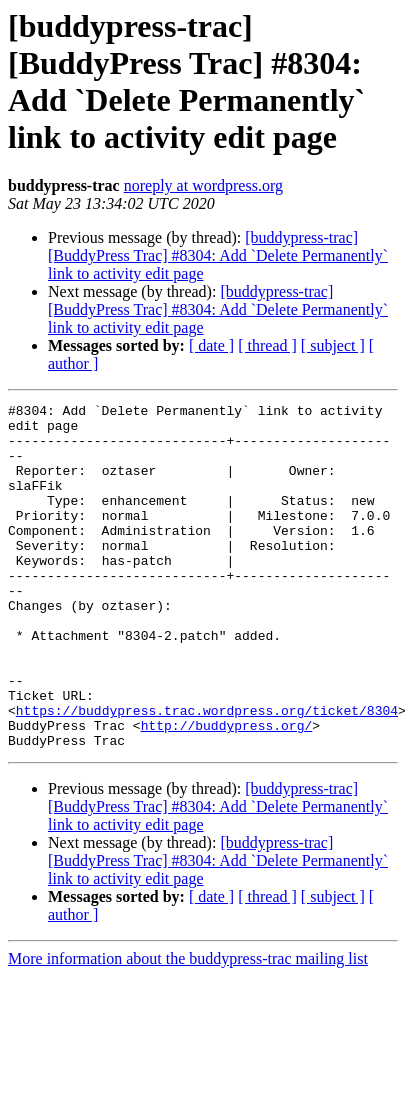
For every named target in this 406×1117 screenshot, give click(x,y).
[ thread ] (267, 345)
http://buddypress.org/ (227, 791)
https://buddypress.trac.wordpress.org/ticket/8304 (207, 773)
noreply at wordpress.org (203, 185)
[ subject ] (333, 345)
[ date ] (211, 345)
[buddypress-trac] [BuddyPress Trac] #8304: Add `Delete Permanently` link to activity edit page (218, 255)
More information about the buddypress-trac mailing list (188, 1027)
